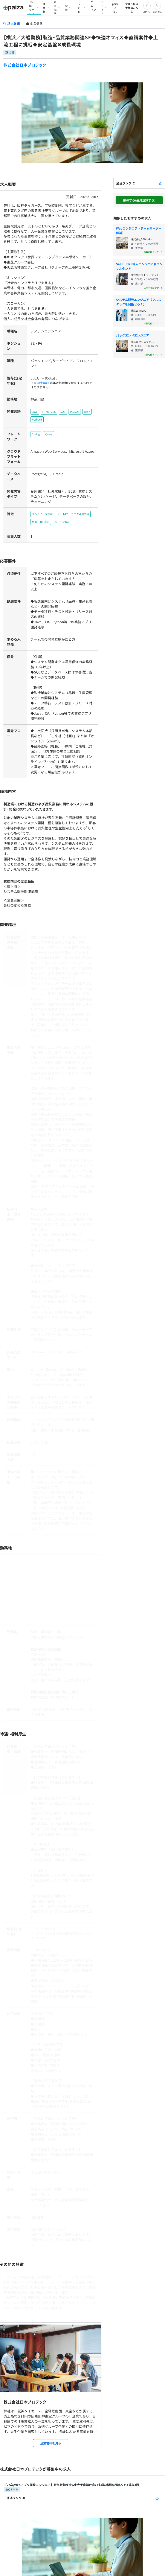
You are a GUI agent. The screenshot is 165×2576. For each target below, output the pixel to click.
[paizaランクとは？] (160, 183)
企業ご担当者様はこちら (131, 7)
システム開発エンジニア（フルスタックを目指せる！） (138, 301)
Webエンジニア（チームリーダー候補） (139, 230)
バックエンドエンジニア (132, 335)
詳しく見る (143, 2545)
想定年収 (41, 377)
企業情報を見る (50, 2355)
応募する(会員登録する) (139, 200)
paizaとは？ (115, 7)
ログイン (147, 11)
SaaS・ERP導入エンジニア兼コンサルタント (139, 266)
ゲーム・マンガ (93, 7)
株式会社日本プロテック (24, 65)
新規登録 (157, 11)
